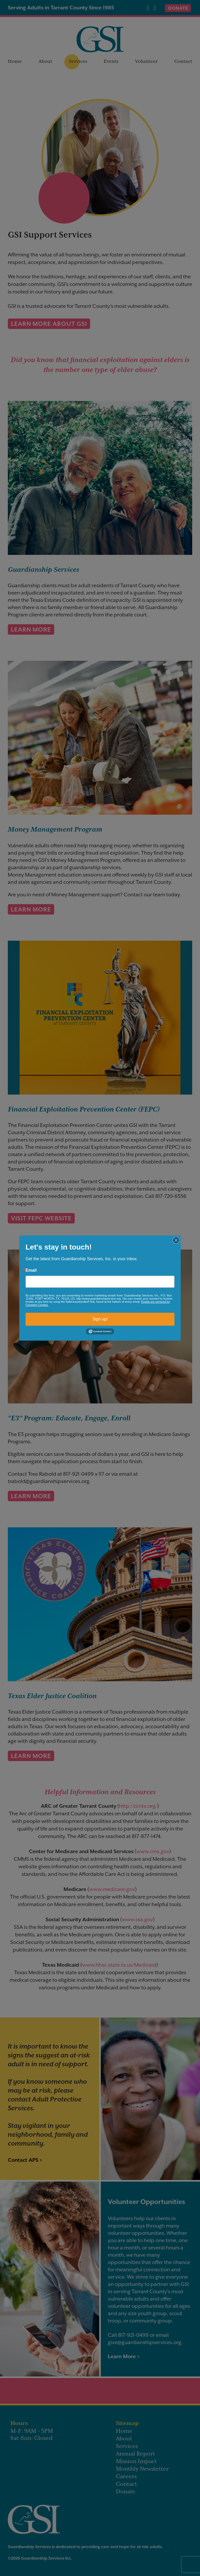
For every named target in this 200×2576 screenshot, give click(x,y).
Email (31, 1270)
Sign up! (100, 1319)
